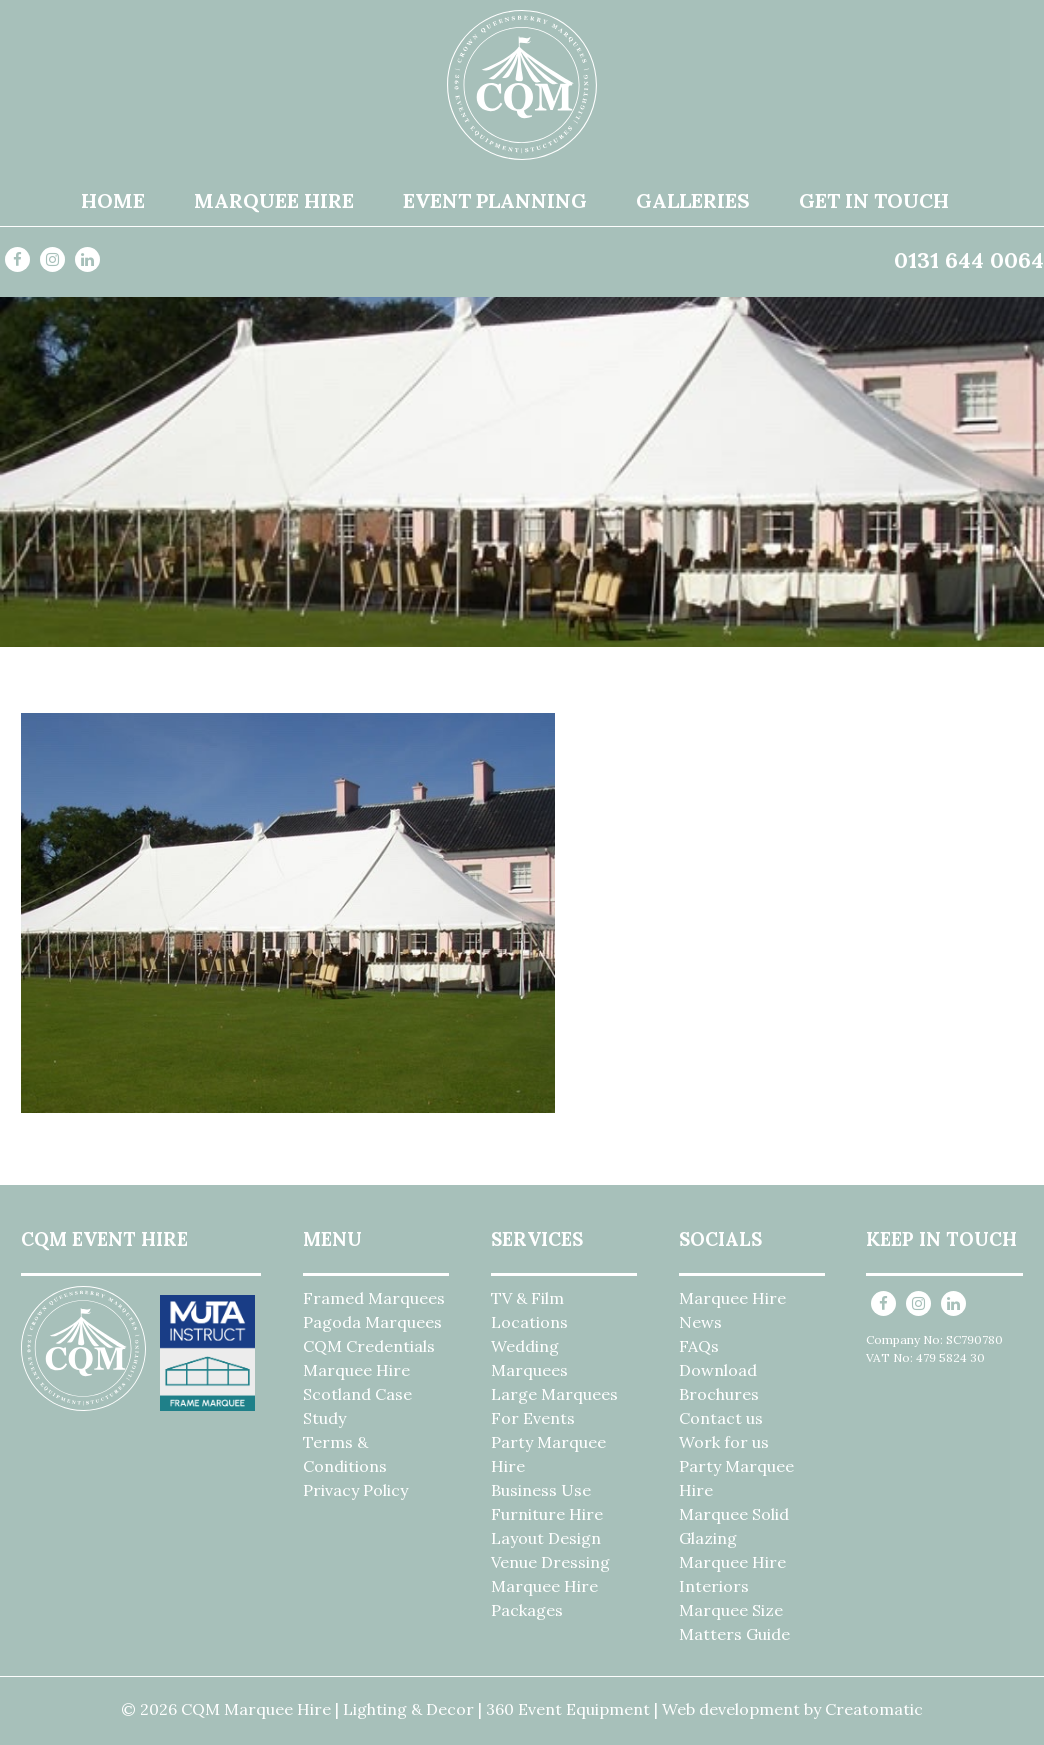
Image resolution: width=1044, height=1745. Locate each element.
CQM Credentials (369, 1346)
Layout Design (546, 1538)
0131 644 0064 (969, 260)
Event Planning (495, 200)
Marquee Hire (274, 200)
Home (113, 200)
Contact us (721, 1418)
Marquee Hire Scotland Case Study (357, 1394)
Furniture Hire (547, 1514)
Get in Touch (874, 200)
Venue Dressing (550, 1562)
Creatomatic (874, 1709)
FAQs (699, 1346)
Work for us (724, 1442)
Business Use (541, 1490)
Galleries (693, 200)
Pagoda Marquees (372, 1322)
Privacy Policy (355, 1490)
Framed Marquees (374, 1298)
